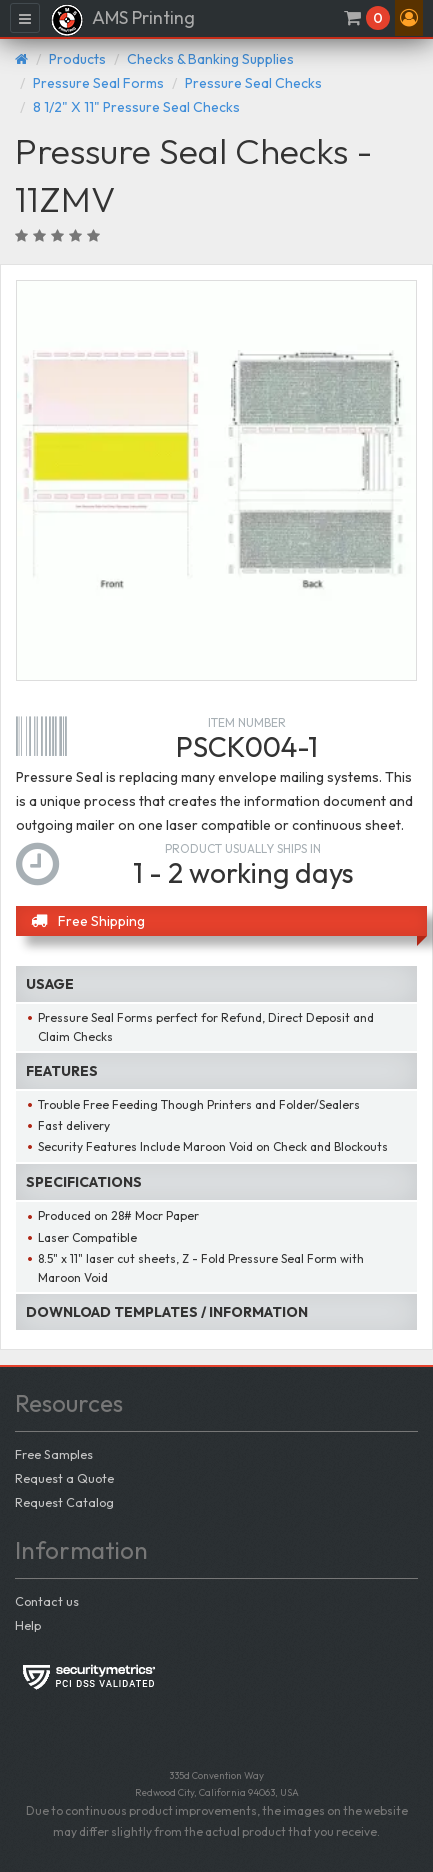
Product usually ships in (243, 848)
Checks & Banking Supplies (210, 59)
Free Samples (54, 1454)
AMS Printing (122, 20)
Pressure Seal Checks (253, 83)
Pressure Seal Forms (98, 83)
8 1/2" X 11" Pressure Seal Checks (136, 107)
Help (28, 1625)
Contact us (47, 1601)
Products (77, 59)
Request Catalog (64, 1502)
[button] (409, 18)
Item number (247, 722)
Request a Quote (64, 1478)
